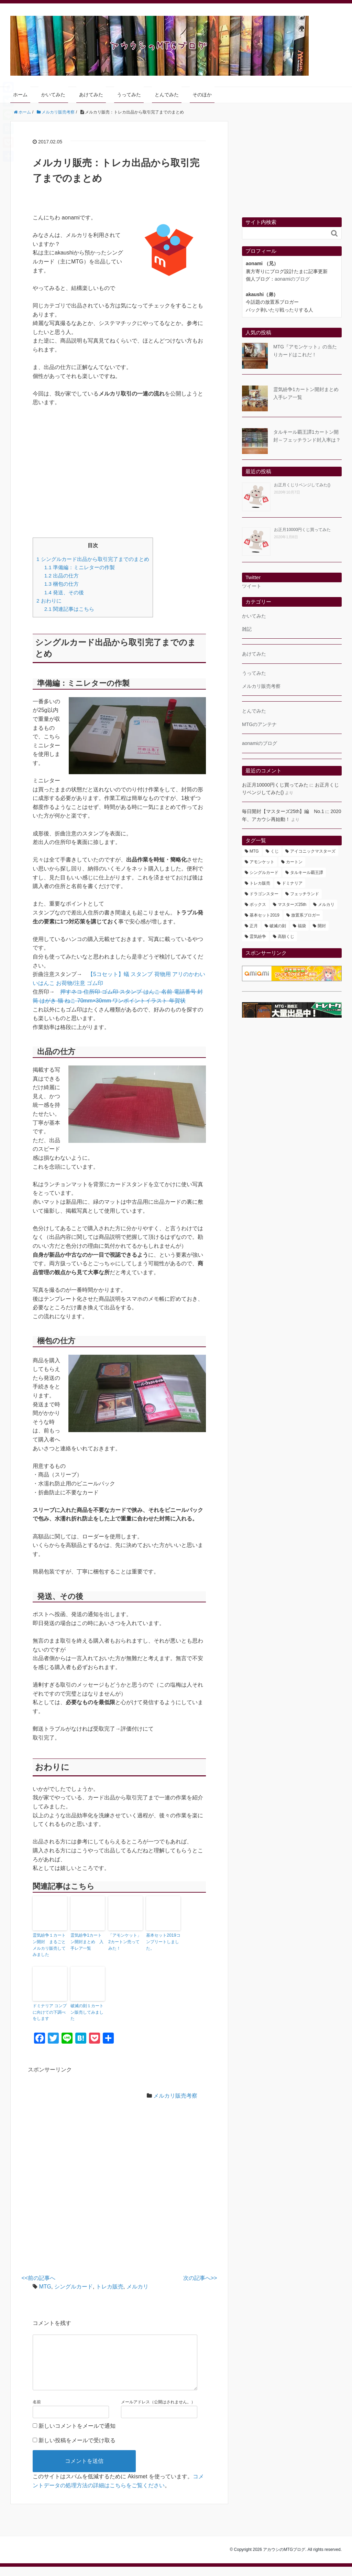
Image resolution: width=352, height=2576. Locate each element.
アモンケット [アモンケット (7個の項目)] (262, 861)
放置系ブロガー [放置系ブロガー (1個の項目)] (305, 915)
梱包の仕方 (61, 584)
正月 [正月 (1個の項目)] (254, 925)
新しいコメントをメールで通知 (77, 2435)
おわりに (49, 601)
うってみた (129, 94)
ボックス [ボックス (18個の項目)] (258, 904)
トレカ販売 (109, 2285)
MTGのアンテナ (259, 724)
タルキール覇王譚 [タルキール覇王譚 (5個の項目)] (306, 872)
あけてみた (91, 94)
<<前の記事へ (39, 2276)
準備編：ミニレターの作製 (79, 567)
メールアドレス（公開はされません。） (158, 2411)
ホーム (20, 94)
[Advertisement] (119, 472)
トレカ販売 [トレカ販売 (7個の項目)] (260, 883)
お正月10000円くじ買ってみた (302, 529)
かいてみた (53, 94)
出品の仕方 (61, 575)
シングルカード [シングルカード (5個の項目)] (264, 872)
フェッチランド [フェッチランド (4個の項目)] (304, 893)
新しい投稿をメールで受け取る (77, 2450)
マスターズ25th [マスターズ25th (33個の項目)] (292, 904)
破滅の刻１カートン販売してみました (86, 2011)
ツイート (251, 586)
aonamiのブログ (292, 279)
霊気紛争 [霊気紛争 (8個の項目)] (258, 936)
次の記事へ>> (200, 2276)
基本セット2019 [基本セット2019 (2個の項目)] (264, 915)
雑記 (247, 629)
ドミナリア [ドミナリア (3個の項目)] (292, 883)
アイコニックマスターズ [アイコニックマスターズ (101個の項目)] (313, 851)
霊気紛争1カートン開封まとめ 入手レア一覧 (86, 1941)
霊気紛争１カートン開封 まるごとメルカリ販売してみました (49, 1944)
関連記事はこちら (69, 609)
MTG (45, 2285)
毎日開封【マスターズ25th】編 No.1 (283, 811)
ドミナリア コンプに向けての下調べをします (50, 2011)
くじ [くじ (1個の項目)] (275, 851)
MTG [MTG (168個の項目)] (254, 851)
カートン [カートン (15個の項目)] (294, 861)
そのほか (202, 94)
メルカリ (137, 2285)
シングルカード (73, 2285)
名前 (37, 2411)
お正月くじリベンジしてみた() (302, 485)
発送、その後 (64, 592)
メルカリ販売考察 (175, 2094)
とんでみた (167, 94)
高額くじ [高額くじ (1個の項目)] (286, 936)
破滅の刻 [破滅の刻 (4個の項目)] (278, 925)
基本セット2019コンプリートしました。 (163, 1941)
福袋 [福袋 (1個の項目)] (302, 925)
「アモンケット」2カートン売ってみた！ (124, 1941)
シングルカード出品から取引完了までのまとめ (92, 559)
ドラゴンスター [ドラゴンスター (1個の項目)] (264, 893)
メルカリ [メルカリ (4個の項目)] (326, 904)
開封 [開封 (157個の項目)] (322, 925)
